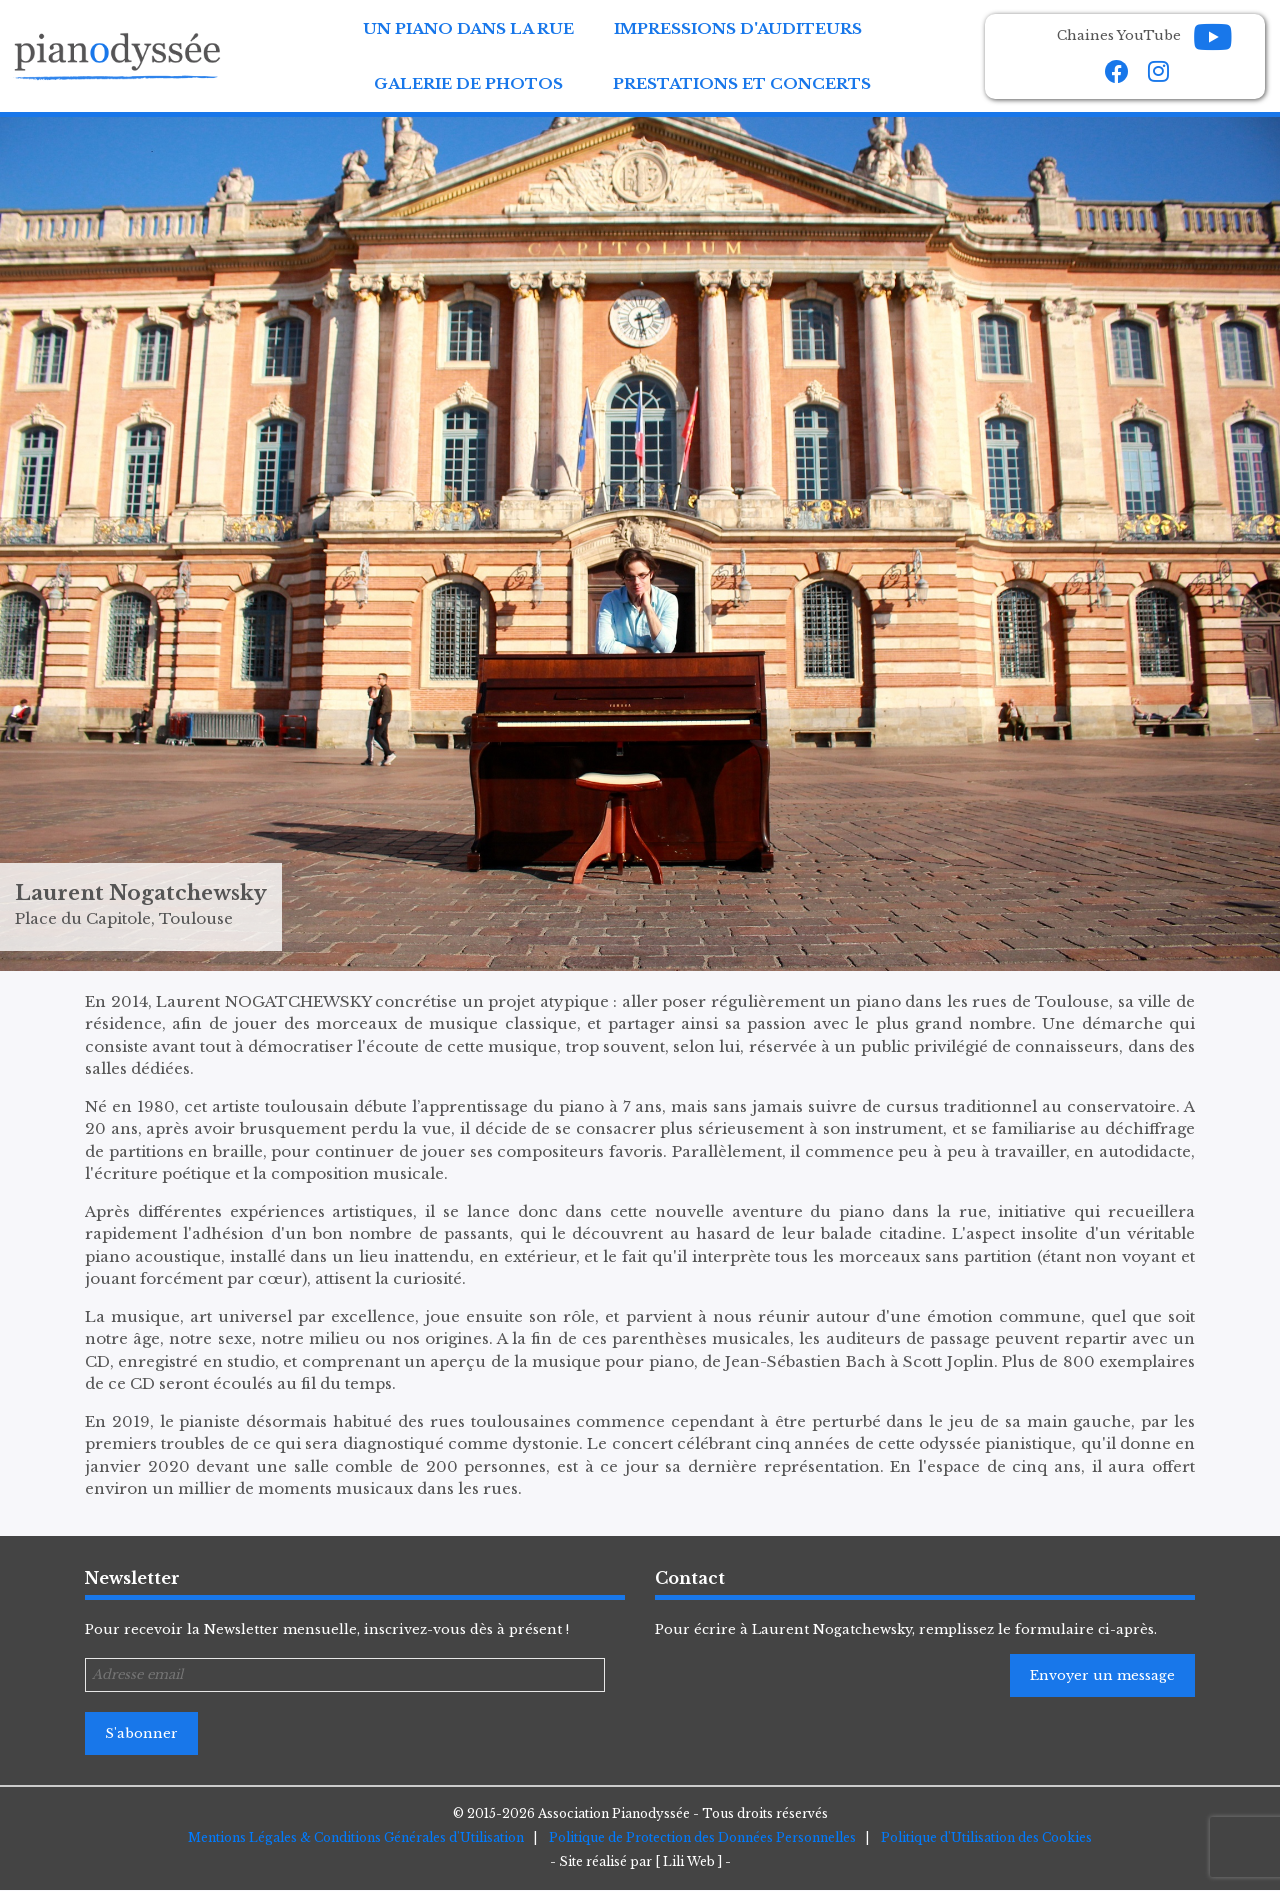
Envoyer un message (1102, 1675)
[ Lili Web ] (688, 1861)
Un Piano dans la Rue (468, 28)
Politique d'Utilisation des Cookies (986, 1837)
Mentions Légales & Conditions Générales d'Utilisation (356, 1837)
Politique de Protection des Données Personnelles (702, 1837)
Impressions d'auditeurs (738, 28)
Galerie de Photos (468, 83)
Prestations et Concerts (742, 83)
